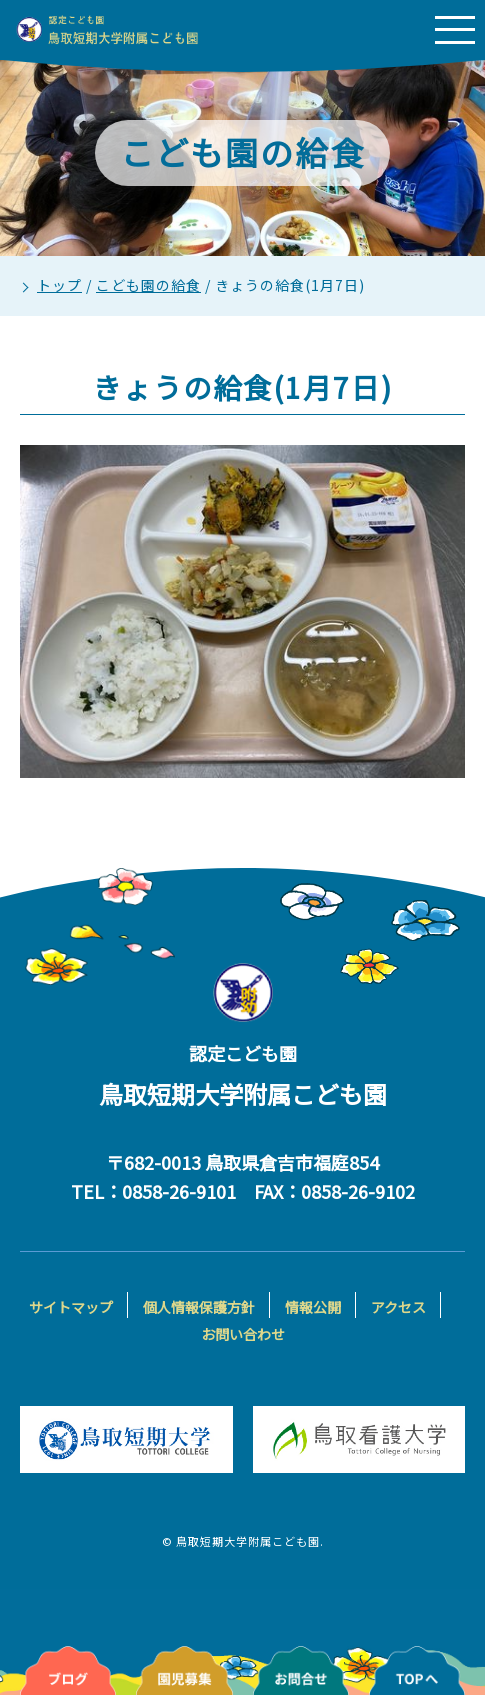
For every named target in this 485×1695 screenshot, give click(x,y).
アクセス (398, 1307)
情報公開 (313, 1307)
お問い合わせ (243, 1334)
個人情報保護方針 (199, 1307)
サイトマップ (71, 1307)
